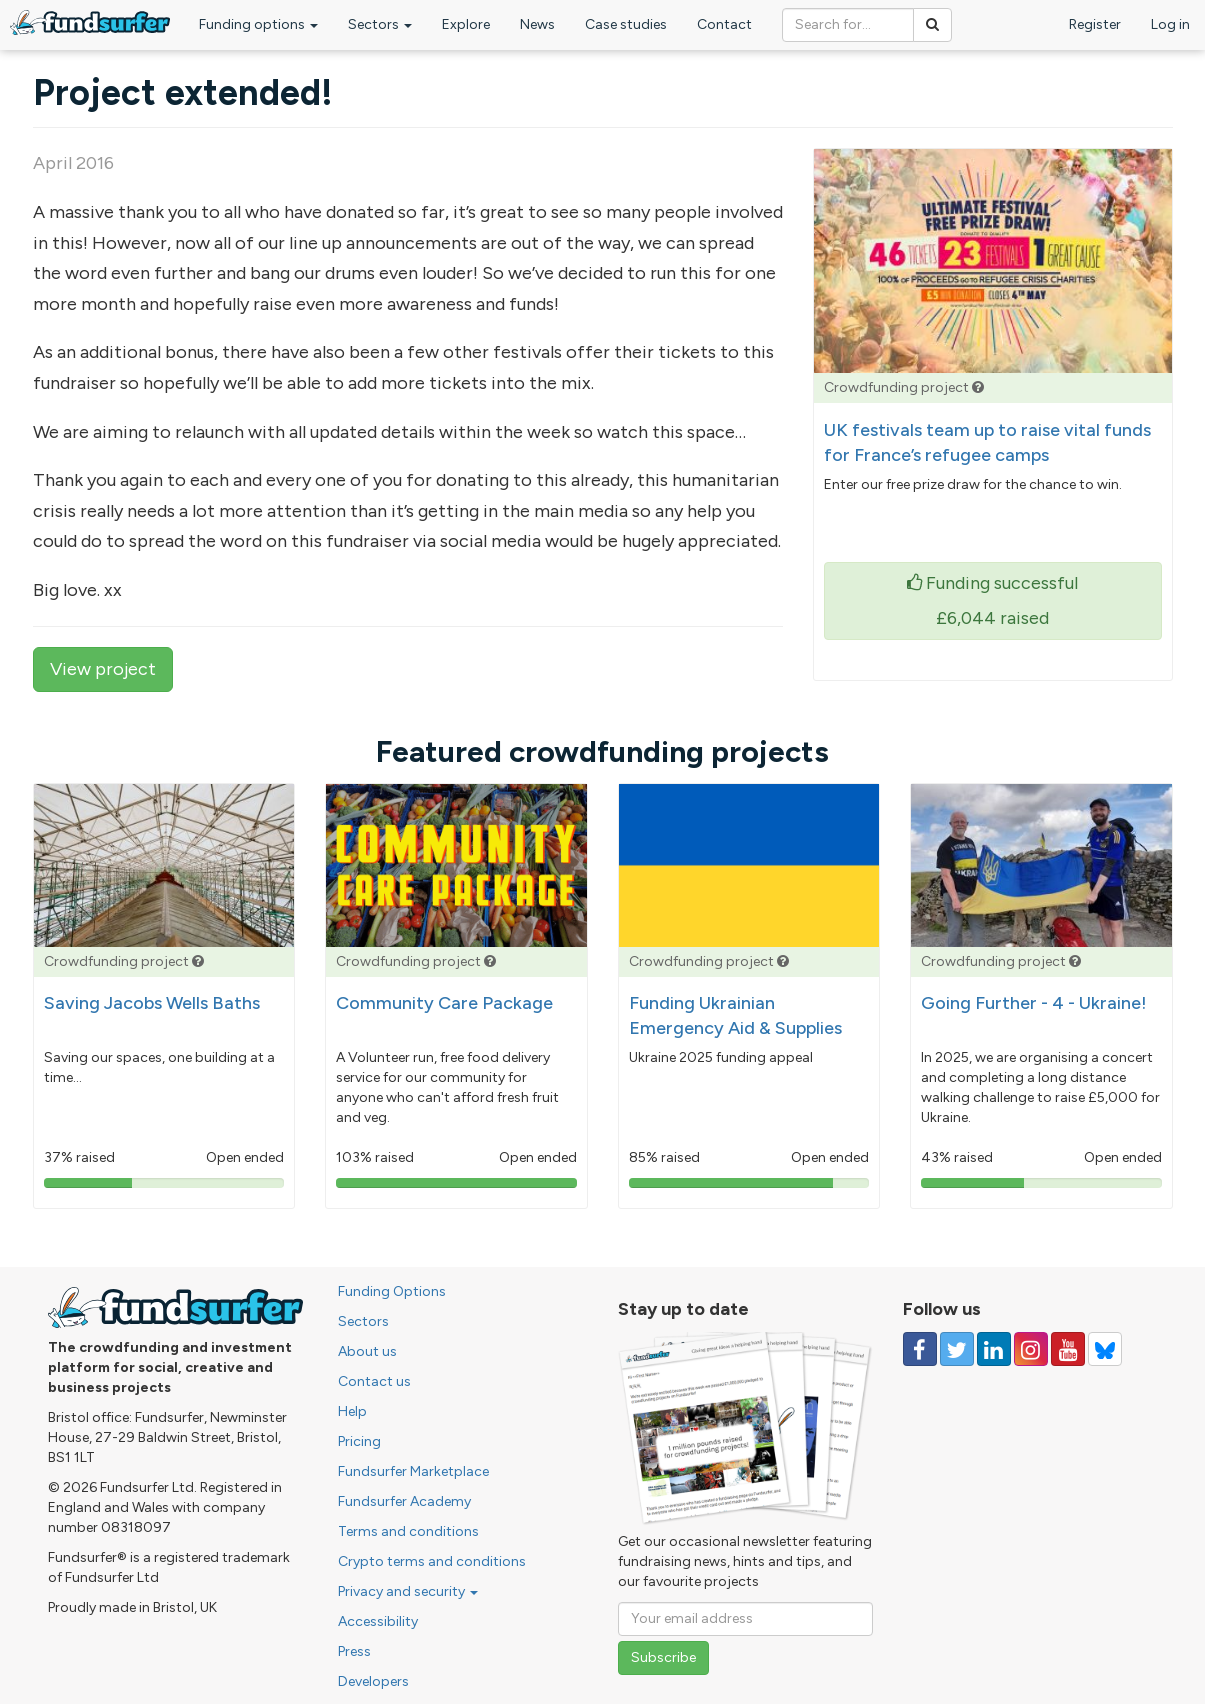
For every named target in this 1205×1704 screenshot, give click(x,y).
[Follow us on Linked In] (994, 1349)
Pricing (359, 1441)
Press (354, 1651)
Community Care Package (444, 1003)
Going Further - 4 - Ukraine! (1034, 1003)
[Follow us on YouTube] (1068, 1349)
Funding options (258, 24)
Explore (466, 24)
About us (367, 1351)
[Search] (932, 25)
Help (352, 1411)
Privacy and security (408, 1591)
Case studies (626, 24)
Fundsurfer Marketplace (413, 1471)
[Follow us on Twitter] (957, 1349)
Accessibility (378, 1621)
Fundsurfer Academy (404, 1501)
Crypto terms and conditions (432, 1561)
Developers (373, 1681)
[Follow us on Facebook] (920, 1349)
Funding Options (392, 1291)
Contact (724, 24)
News (537, 24)
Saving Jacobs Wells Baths (152, 1003)
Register (1095, 24)
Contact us (374, 1381)
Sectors (380, 24)
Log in (1170, 24)
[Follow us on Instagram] (1031, 1349)
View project (103, 669)
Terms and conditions (408, 1531)
